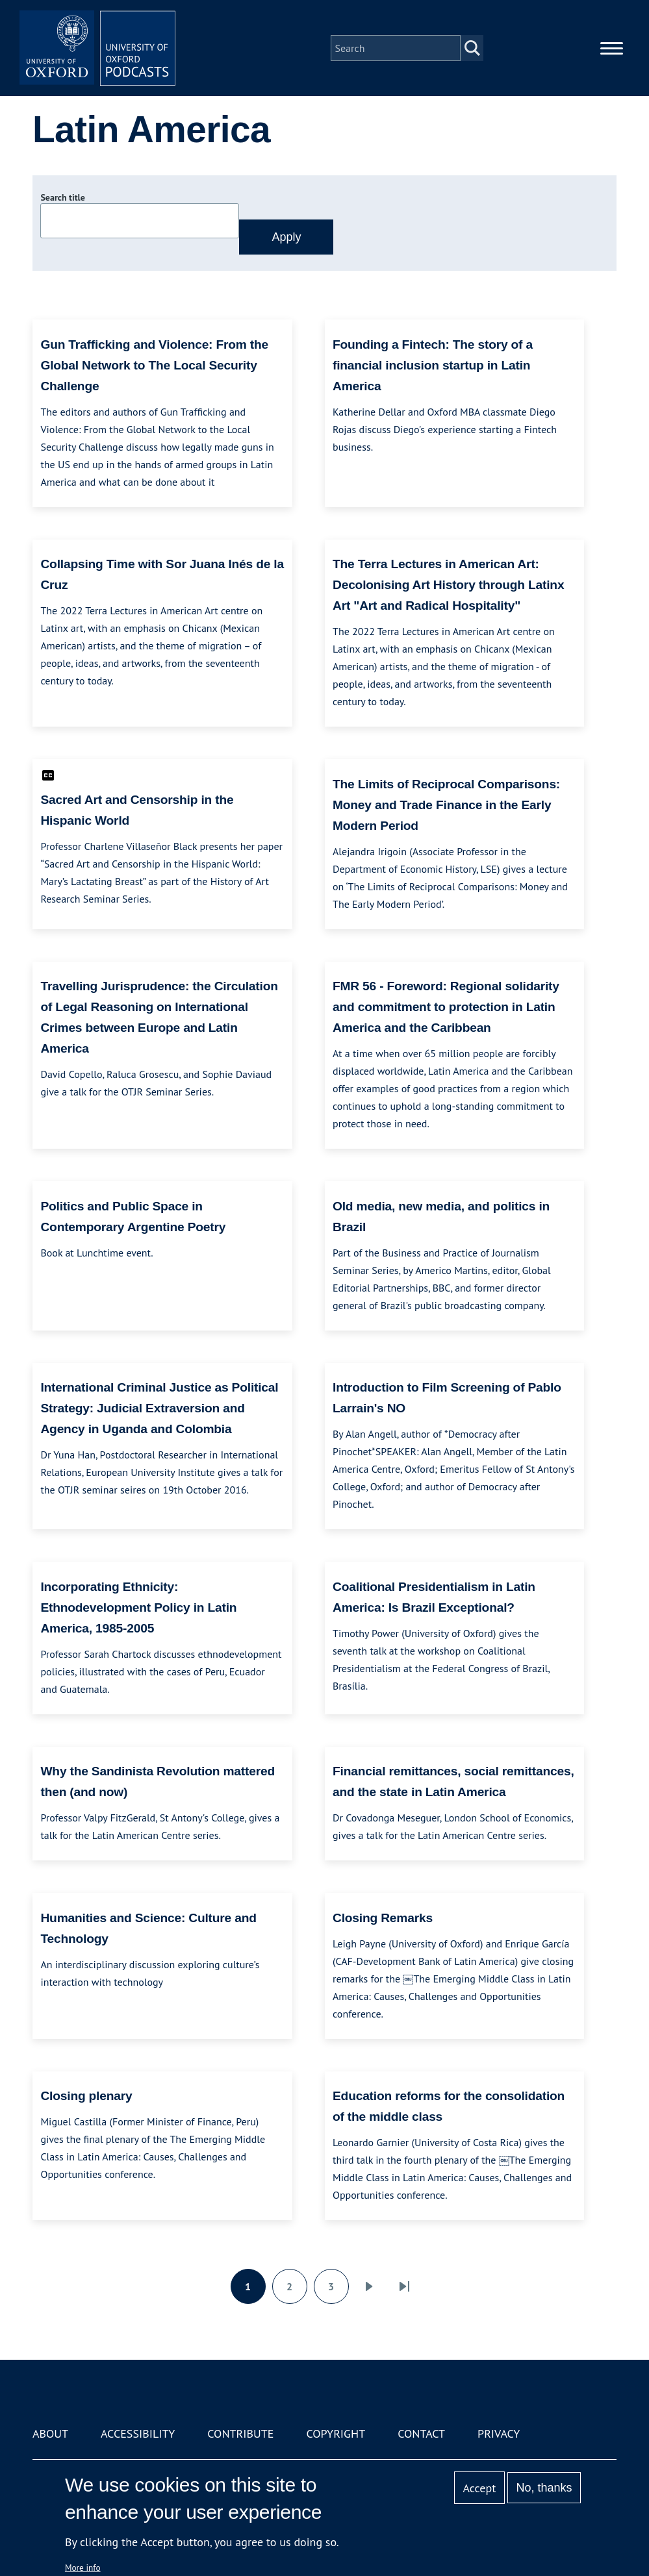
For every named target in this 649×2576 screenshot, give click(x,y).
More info (83, 2567)
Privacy (498, 2433)
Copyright (335, 2433)
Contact (421, 2433)
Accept (479, 2488)
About (50, 2433)
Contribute (240, 2433)
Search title (62, 197)
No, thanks (544, 2487)
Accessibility (138, 2433)
